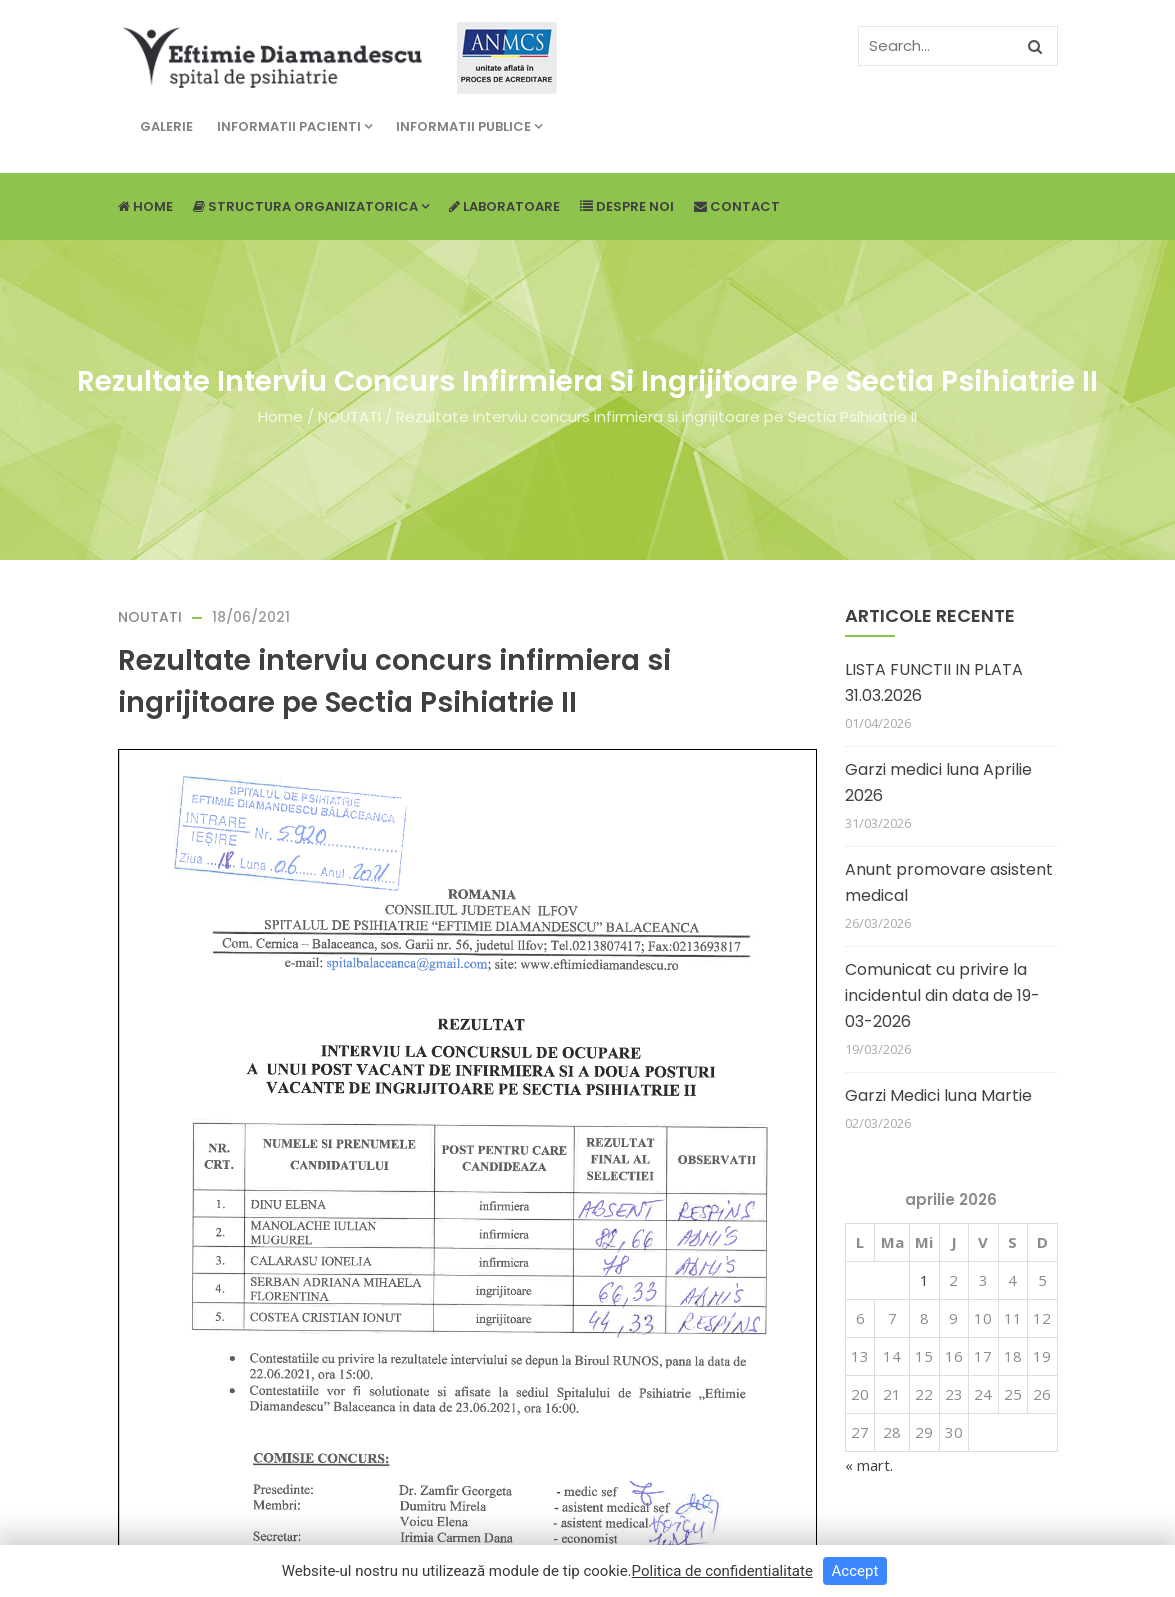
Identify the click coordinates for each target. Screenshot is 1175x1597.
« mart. (869, 1465)
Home (145, 206)
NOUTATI (349, 416)
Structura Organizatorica (311, 206)
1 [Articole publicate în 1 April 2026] (924, 1280)
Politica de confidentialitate (722, 1571)
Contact (737, 206)
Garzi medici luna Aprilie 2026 (938, 782)
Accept (855, 1571)
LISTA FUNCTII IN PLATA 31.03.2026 (934, 682)
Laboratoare (504, 206)
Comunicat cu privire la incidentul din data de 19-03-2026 (942, 995)
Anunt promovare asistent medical (949, 882)
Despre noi (627, 206)
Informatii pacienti (294, 126)
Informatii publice (469, 126)
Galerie (166, 126)
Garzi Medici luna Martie (938, 1095)
